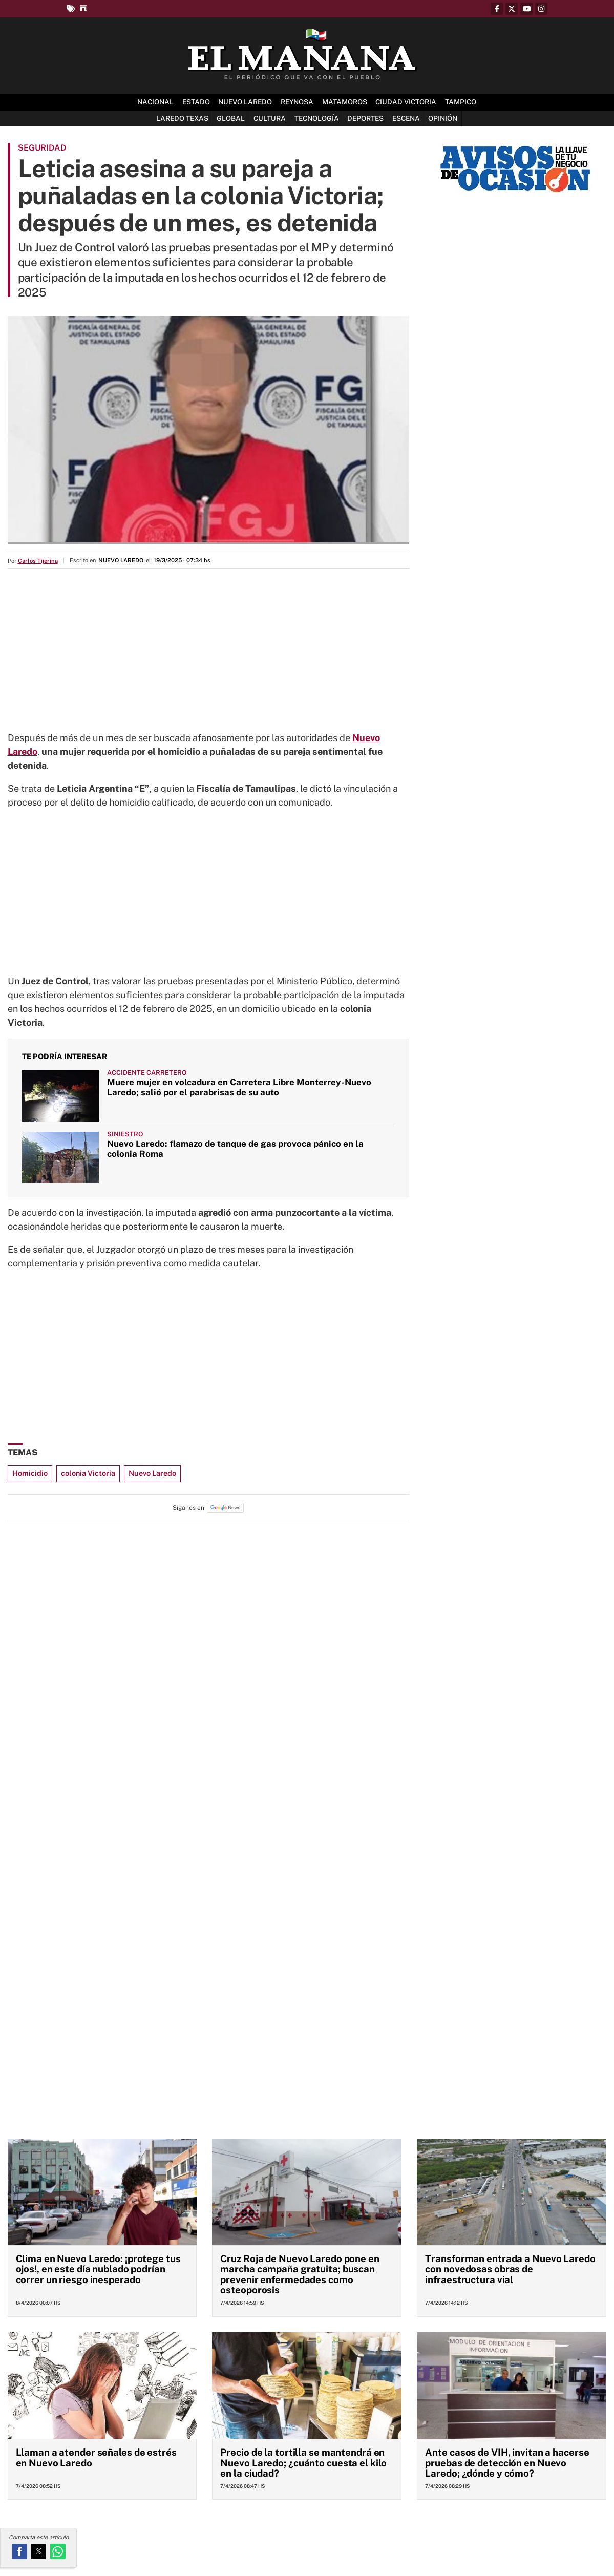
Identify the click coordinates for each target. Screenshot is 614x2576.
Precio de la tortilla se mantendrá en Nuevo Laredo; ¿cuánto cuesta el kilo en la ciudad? (303, 2462)
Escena (406, 118)
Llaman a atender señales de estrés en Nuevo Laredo (96, 2457)
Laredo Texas (182, 118)
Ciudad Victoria (405, 102)
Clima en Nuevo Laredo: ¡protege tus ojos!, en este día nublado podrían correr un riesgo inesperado (98, 2269)
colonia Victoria (88, 1473)
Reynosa (297, 102)
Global (231, 118)
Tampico (460, 102)
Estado (196, 102)
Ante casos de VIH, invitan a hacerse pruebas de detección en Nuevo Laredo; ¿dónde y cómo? (507, 2462)
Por (33, 560)
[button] (19, 2551)
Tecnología (316, 118)
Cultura (269, 118)
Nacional (155, 102)
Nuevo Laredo (245, 102)
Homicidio (30, 1473)
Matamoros (344, 102)
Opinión (442, 118)
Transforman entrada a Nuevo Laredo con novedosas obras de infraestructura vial (510, 2269)
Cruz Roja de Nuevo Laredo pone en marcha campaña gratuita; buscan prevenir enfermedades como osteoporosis (299, 2274)
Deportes (365, 118)
